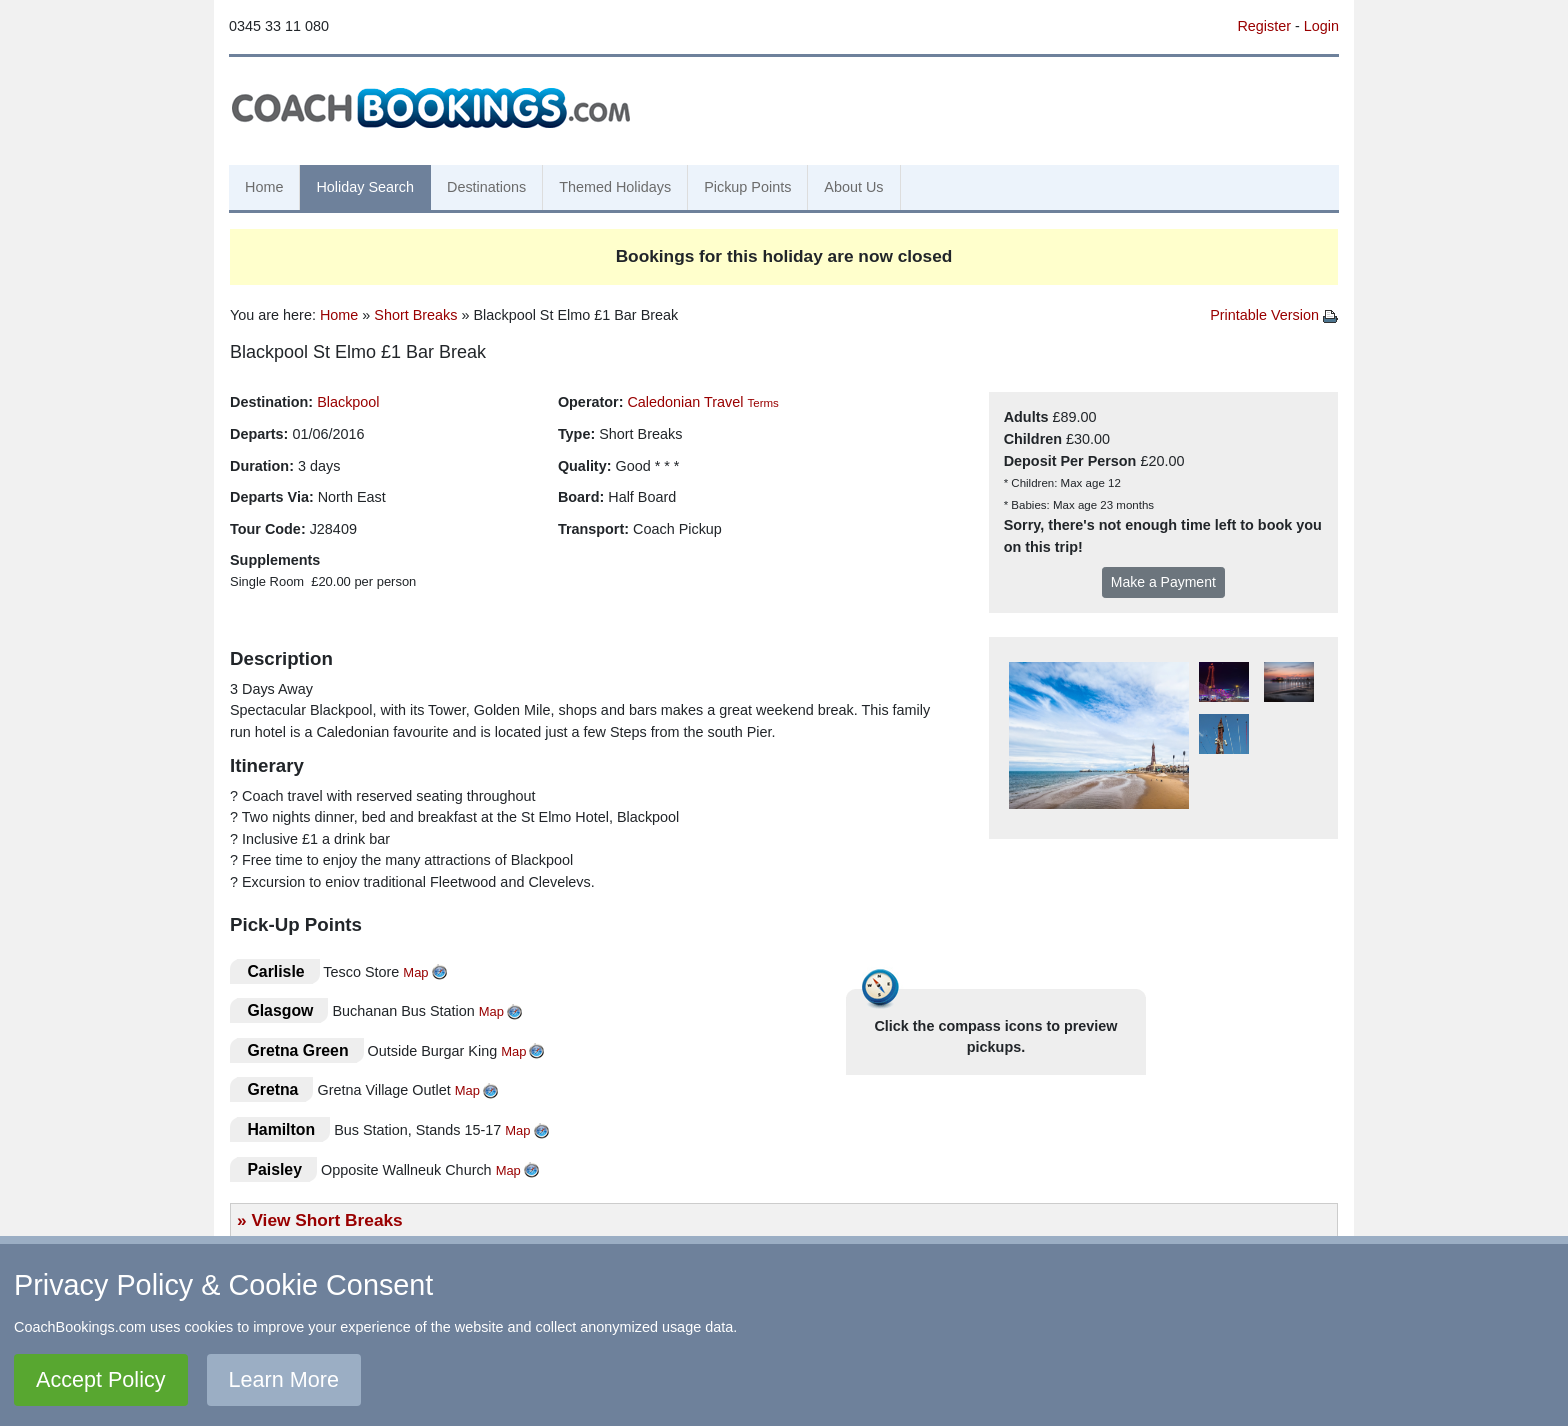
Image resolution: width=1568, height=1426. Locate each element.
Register (1264, 26)
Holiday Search (365, 187)
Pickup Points (747, 187)
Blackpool (348, 402)
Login (1321, 26)
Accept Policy (101, 1379)
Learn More (284, 1379)
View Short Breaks (326, 1220)
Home (264, 187)
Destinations (486, 187)
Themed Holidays (615, 187)
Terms (762, 403)
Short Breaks (415, 315)
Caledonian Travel (685, 402)
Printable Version (1274, 315)
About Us (853, 187)
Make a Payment (1163, 582)
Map (415, 972)
